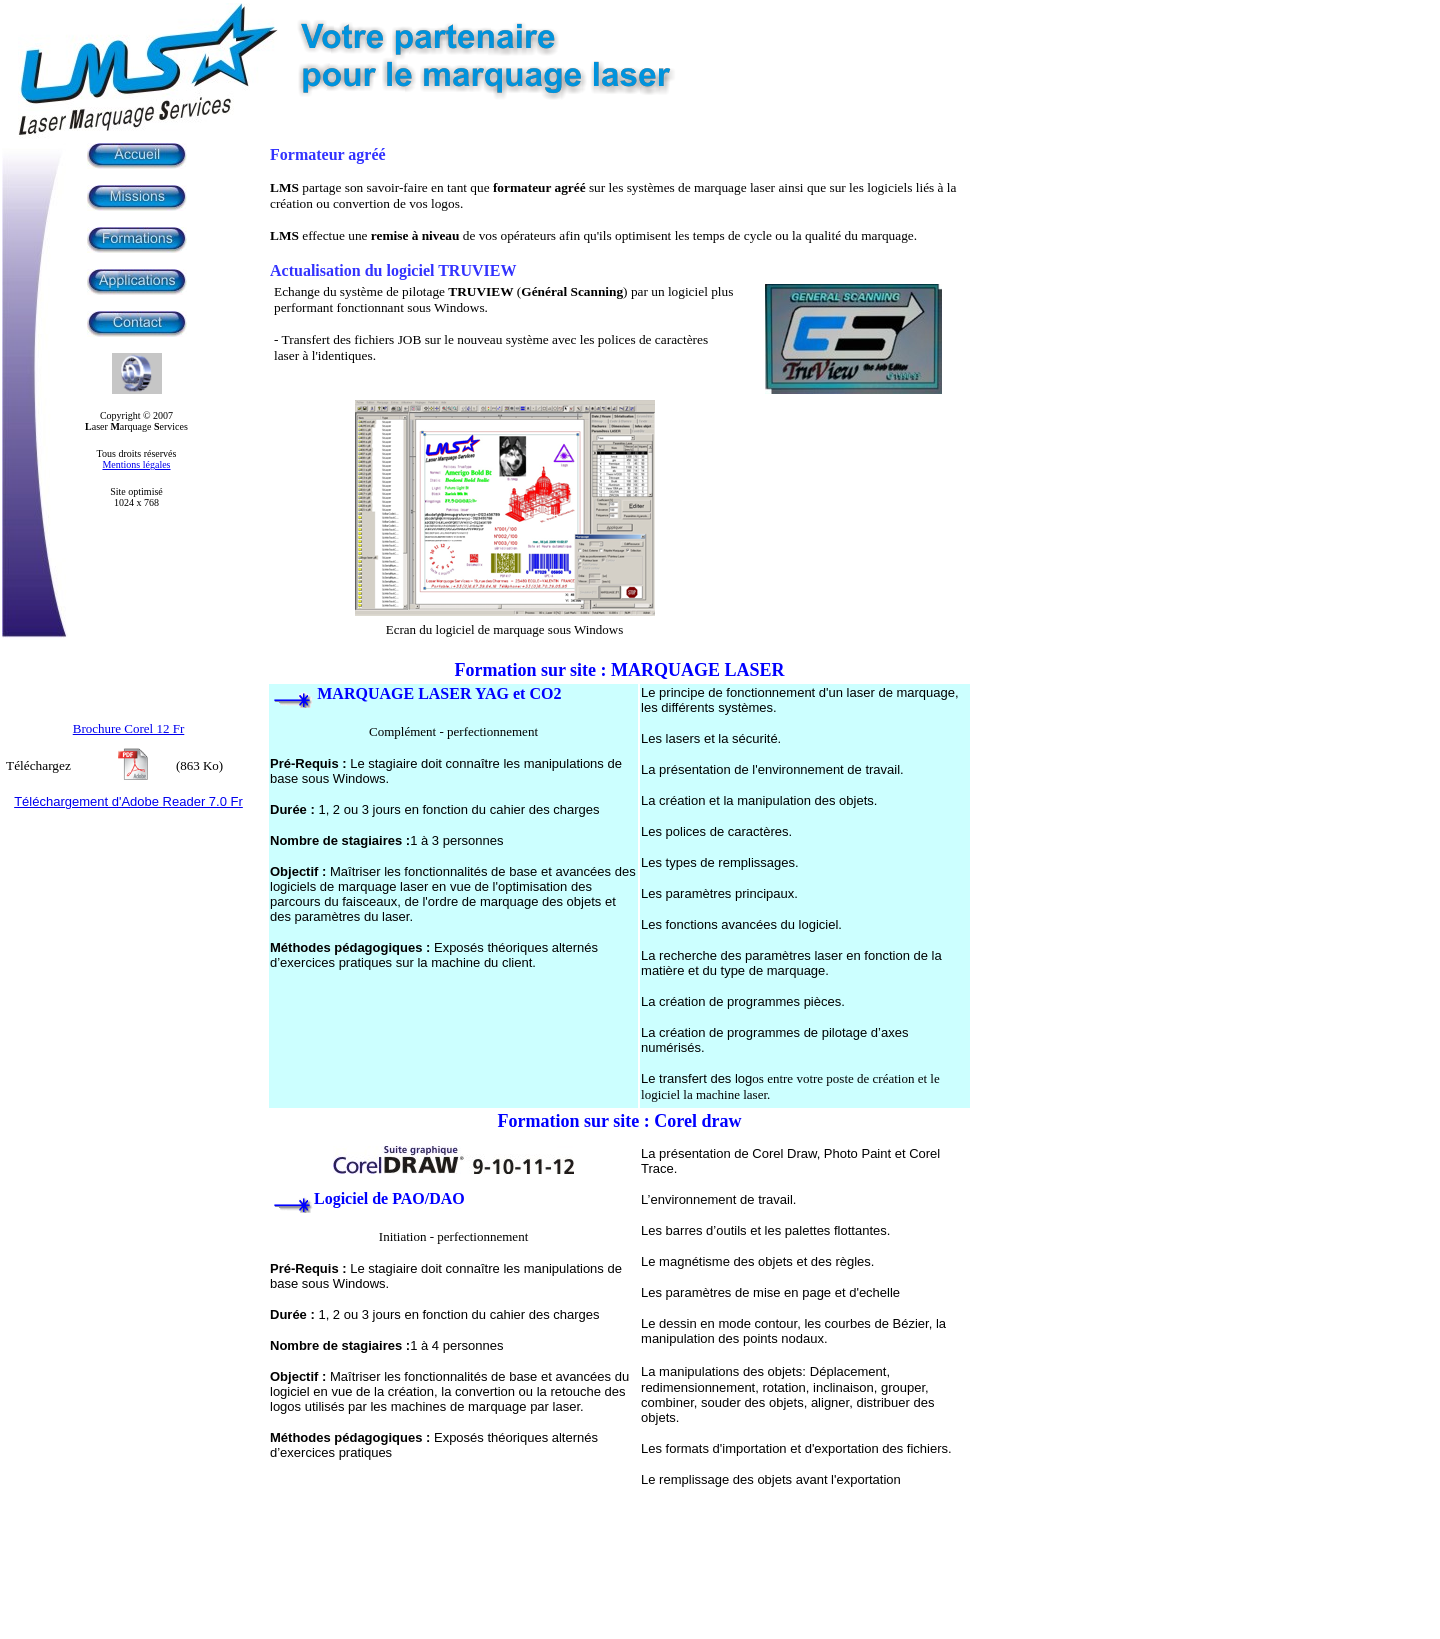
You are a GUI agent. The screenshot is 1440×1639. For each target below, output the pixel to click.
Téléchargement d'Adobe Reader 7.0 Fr (128, 801)
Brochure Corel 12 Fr (129, 728)
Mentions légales (136, 464)
